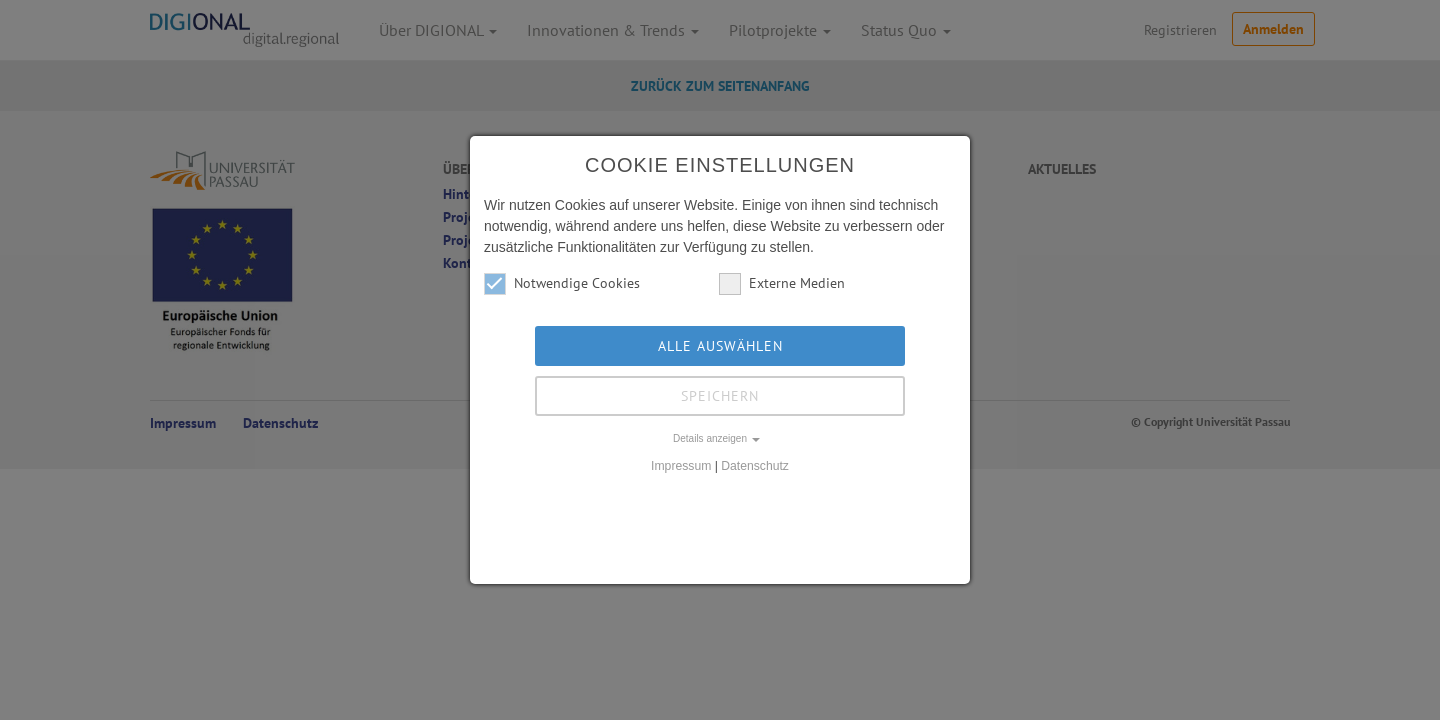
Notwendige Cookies (562, 283)
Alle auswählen (720, 346)
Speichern (720, 396)
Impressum (681, 466)
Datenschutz (755, 466)
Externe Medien (782, 283)
